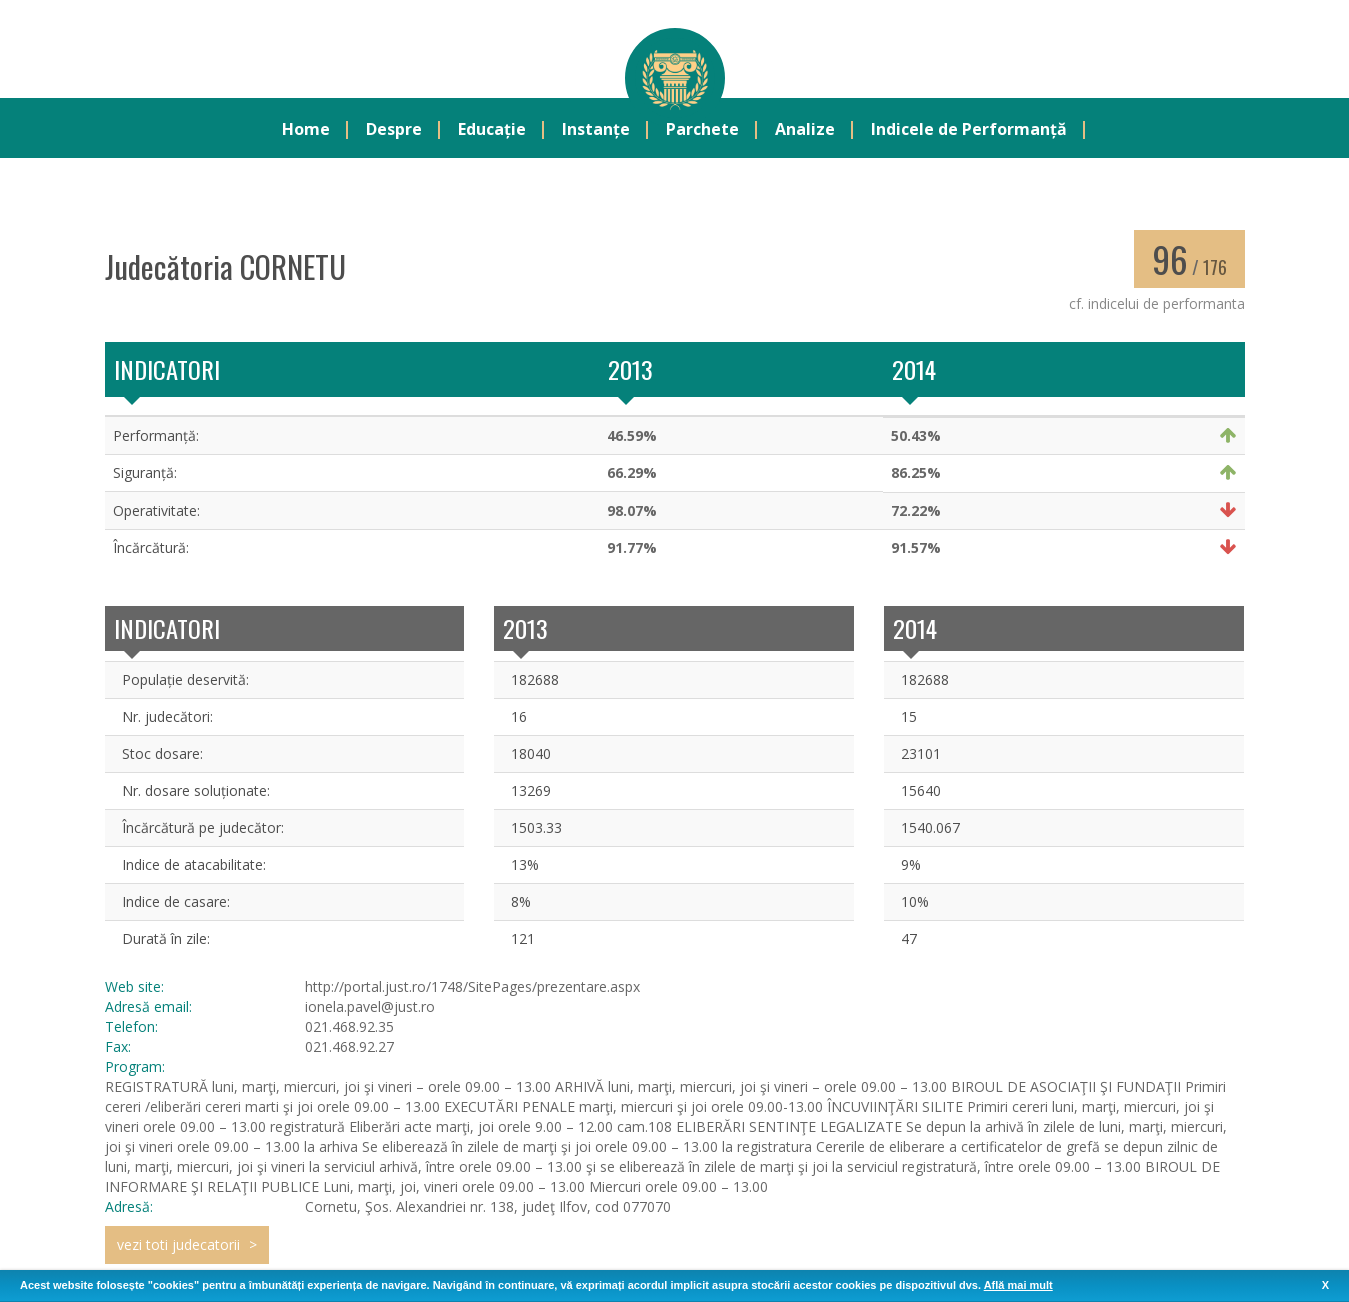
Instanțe (596, 131)
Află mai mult (1018, 1285)
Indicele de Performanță (969, 131)
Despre (394, 131)
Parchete (702, 131)
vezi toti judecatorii (178, 1246)
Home (306, 131)
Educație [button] (492, 131)
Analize (805, 131)
